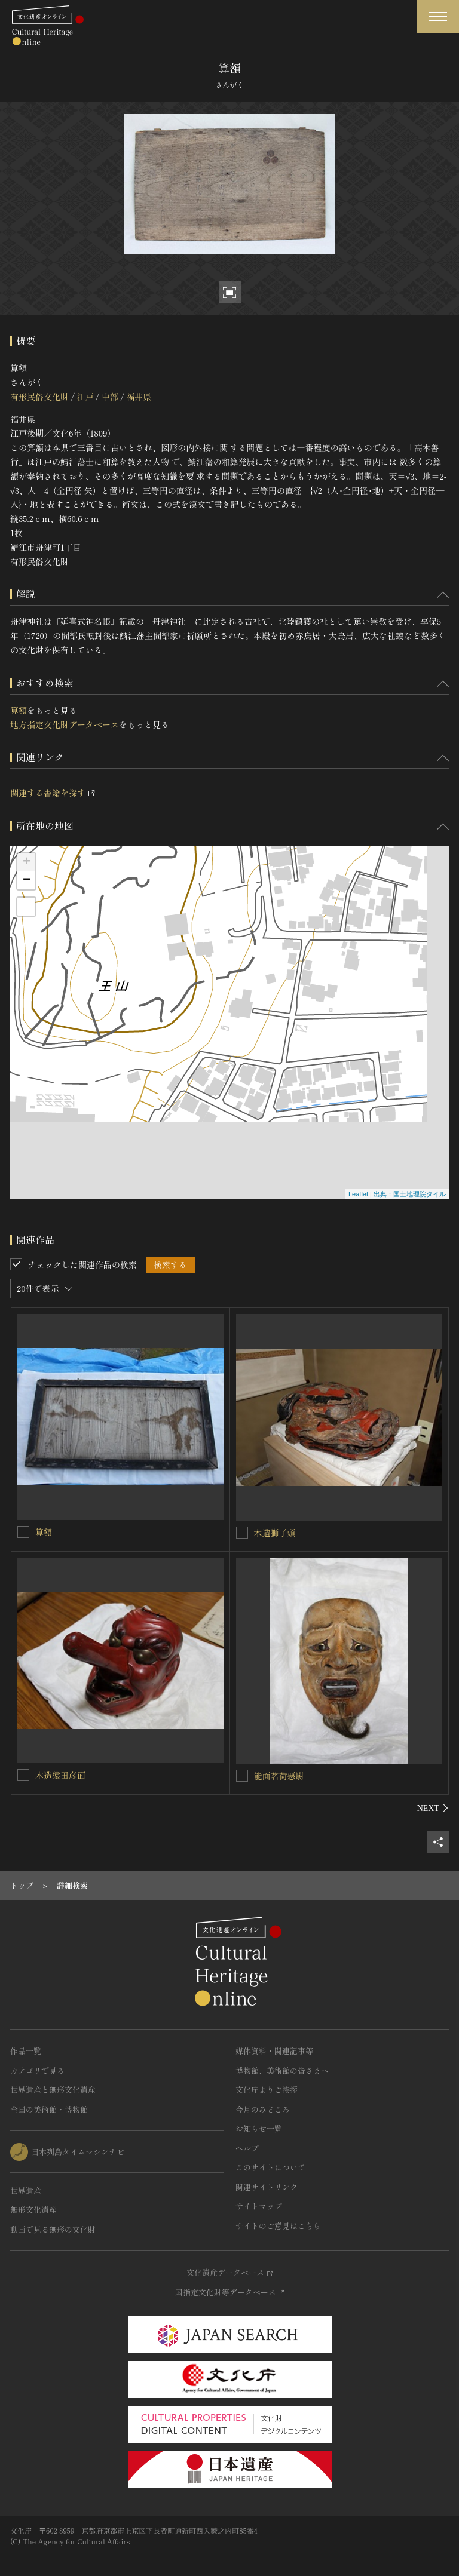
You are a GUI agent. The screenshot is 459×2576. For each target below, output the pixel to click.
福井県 (138, 397)
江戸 (84, 397)
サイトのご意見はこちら (278, 2225)
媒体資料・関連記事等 (274, 2050)
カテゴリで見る (37, 2070)
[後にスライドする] (433, 1808)
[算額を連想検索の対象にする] (23, 1532)
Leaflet (358, 1194)
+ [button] (26, 862)
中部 (110, 397)
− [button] (26, 880)
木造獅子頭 (275, 1533)
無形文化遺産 (33, 2209)
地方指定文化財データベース (64, 724)
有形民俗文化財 (39, 397)
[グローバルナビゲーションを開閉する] (438, 16)
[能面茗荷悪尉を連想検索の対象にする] (242, 1776)
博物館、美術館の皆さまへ (282, 2070)
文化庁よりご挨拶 (266, 2089)
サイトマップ (258, 2206)
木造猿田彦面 (60, 1775)
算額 (18, 710)
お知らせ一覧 (258, 2128)
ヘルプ (247, 2148)
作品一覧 (25, 2050)
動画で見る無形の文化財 (53, 2229)
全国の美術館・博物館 (49, 2109)
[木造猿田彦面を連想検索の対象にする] (23, 1775)
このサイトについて (270, 2167)
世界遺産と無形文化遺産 (53, 2089)
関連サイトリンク (266, 2187)
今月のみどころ (262, 2109)
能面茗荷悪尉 (279, 1776)
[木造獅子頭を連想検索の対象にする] (242, 1533)
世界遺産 (25, 2190)
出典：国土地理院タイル (410, 1194)
